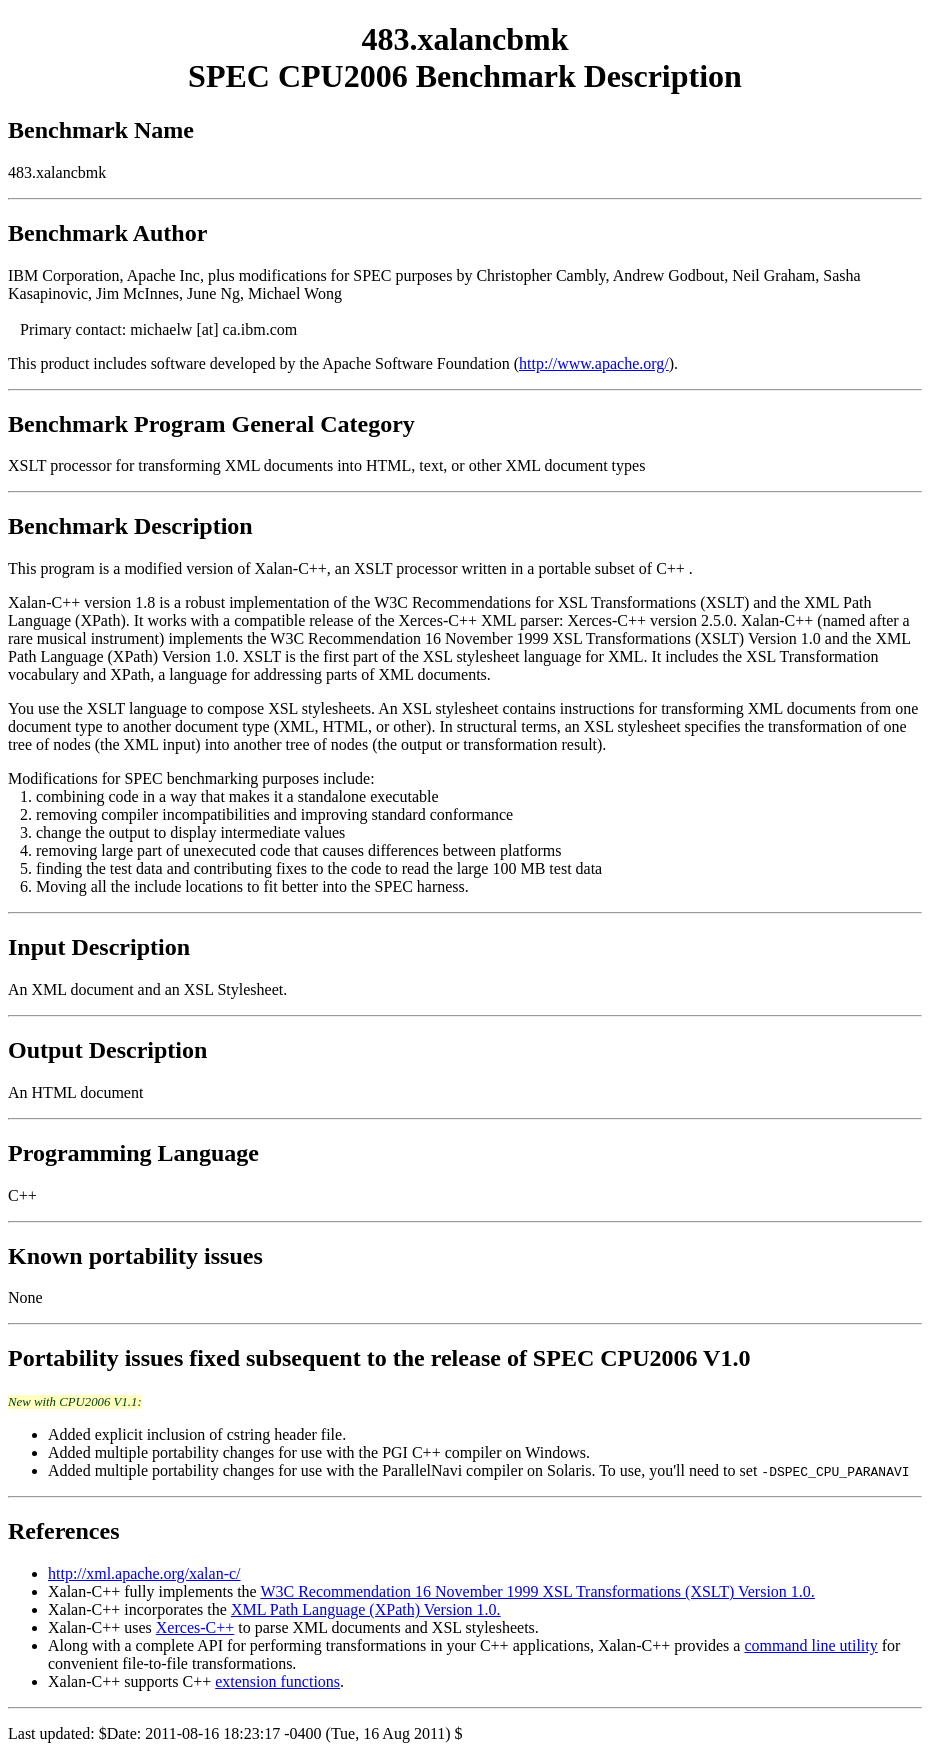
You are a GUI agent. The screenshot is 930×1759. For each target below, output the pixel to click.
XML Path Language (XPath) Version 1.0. (366, 1609)
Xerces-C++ (195, 1627)
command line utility (810, 1645)
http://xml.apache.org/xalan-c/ (144, 1573)
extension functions (277, 1681)
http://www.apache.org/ (594, 363)
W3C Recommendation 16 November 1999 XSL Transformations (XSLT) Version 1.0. (537, 1591)
